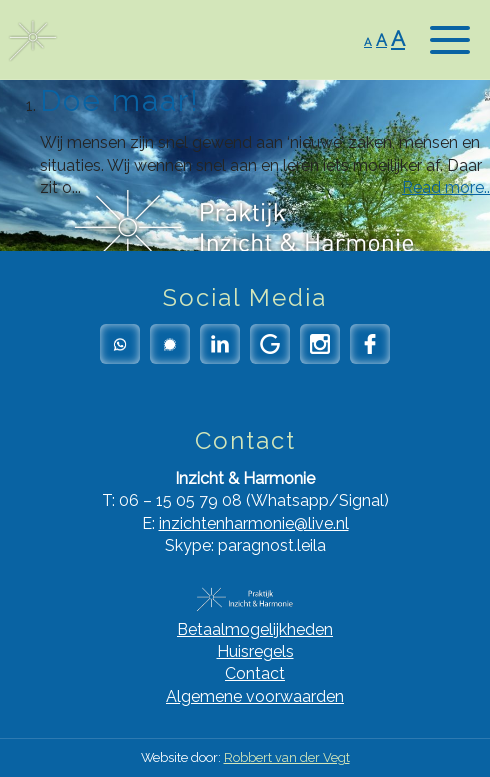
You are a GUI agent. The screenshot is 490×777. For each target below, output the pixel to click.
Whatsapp (120, 344)
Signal (170, 344)
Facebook (370, 344)
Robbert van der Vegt (287, 757)
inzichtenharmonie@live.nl (254, 523)
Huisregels (255, 651)
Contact (255, 673)
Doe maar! (120, 100)
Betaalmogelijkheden (255, 629)
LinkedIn (220, 344)
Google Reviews (270, 344)
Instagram (320, 344)
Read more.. (446, 187)
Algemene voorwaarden (255, 696)
